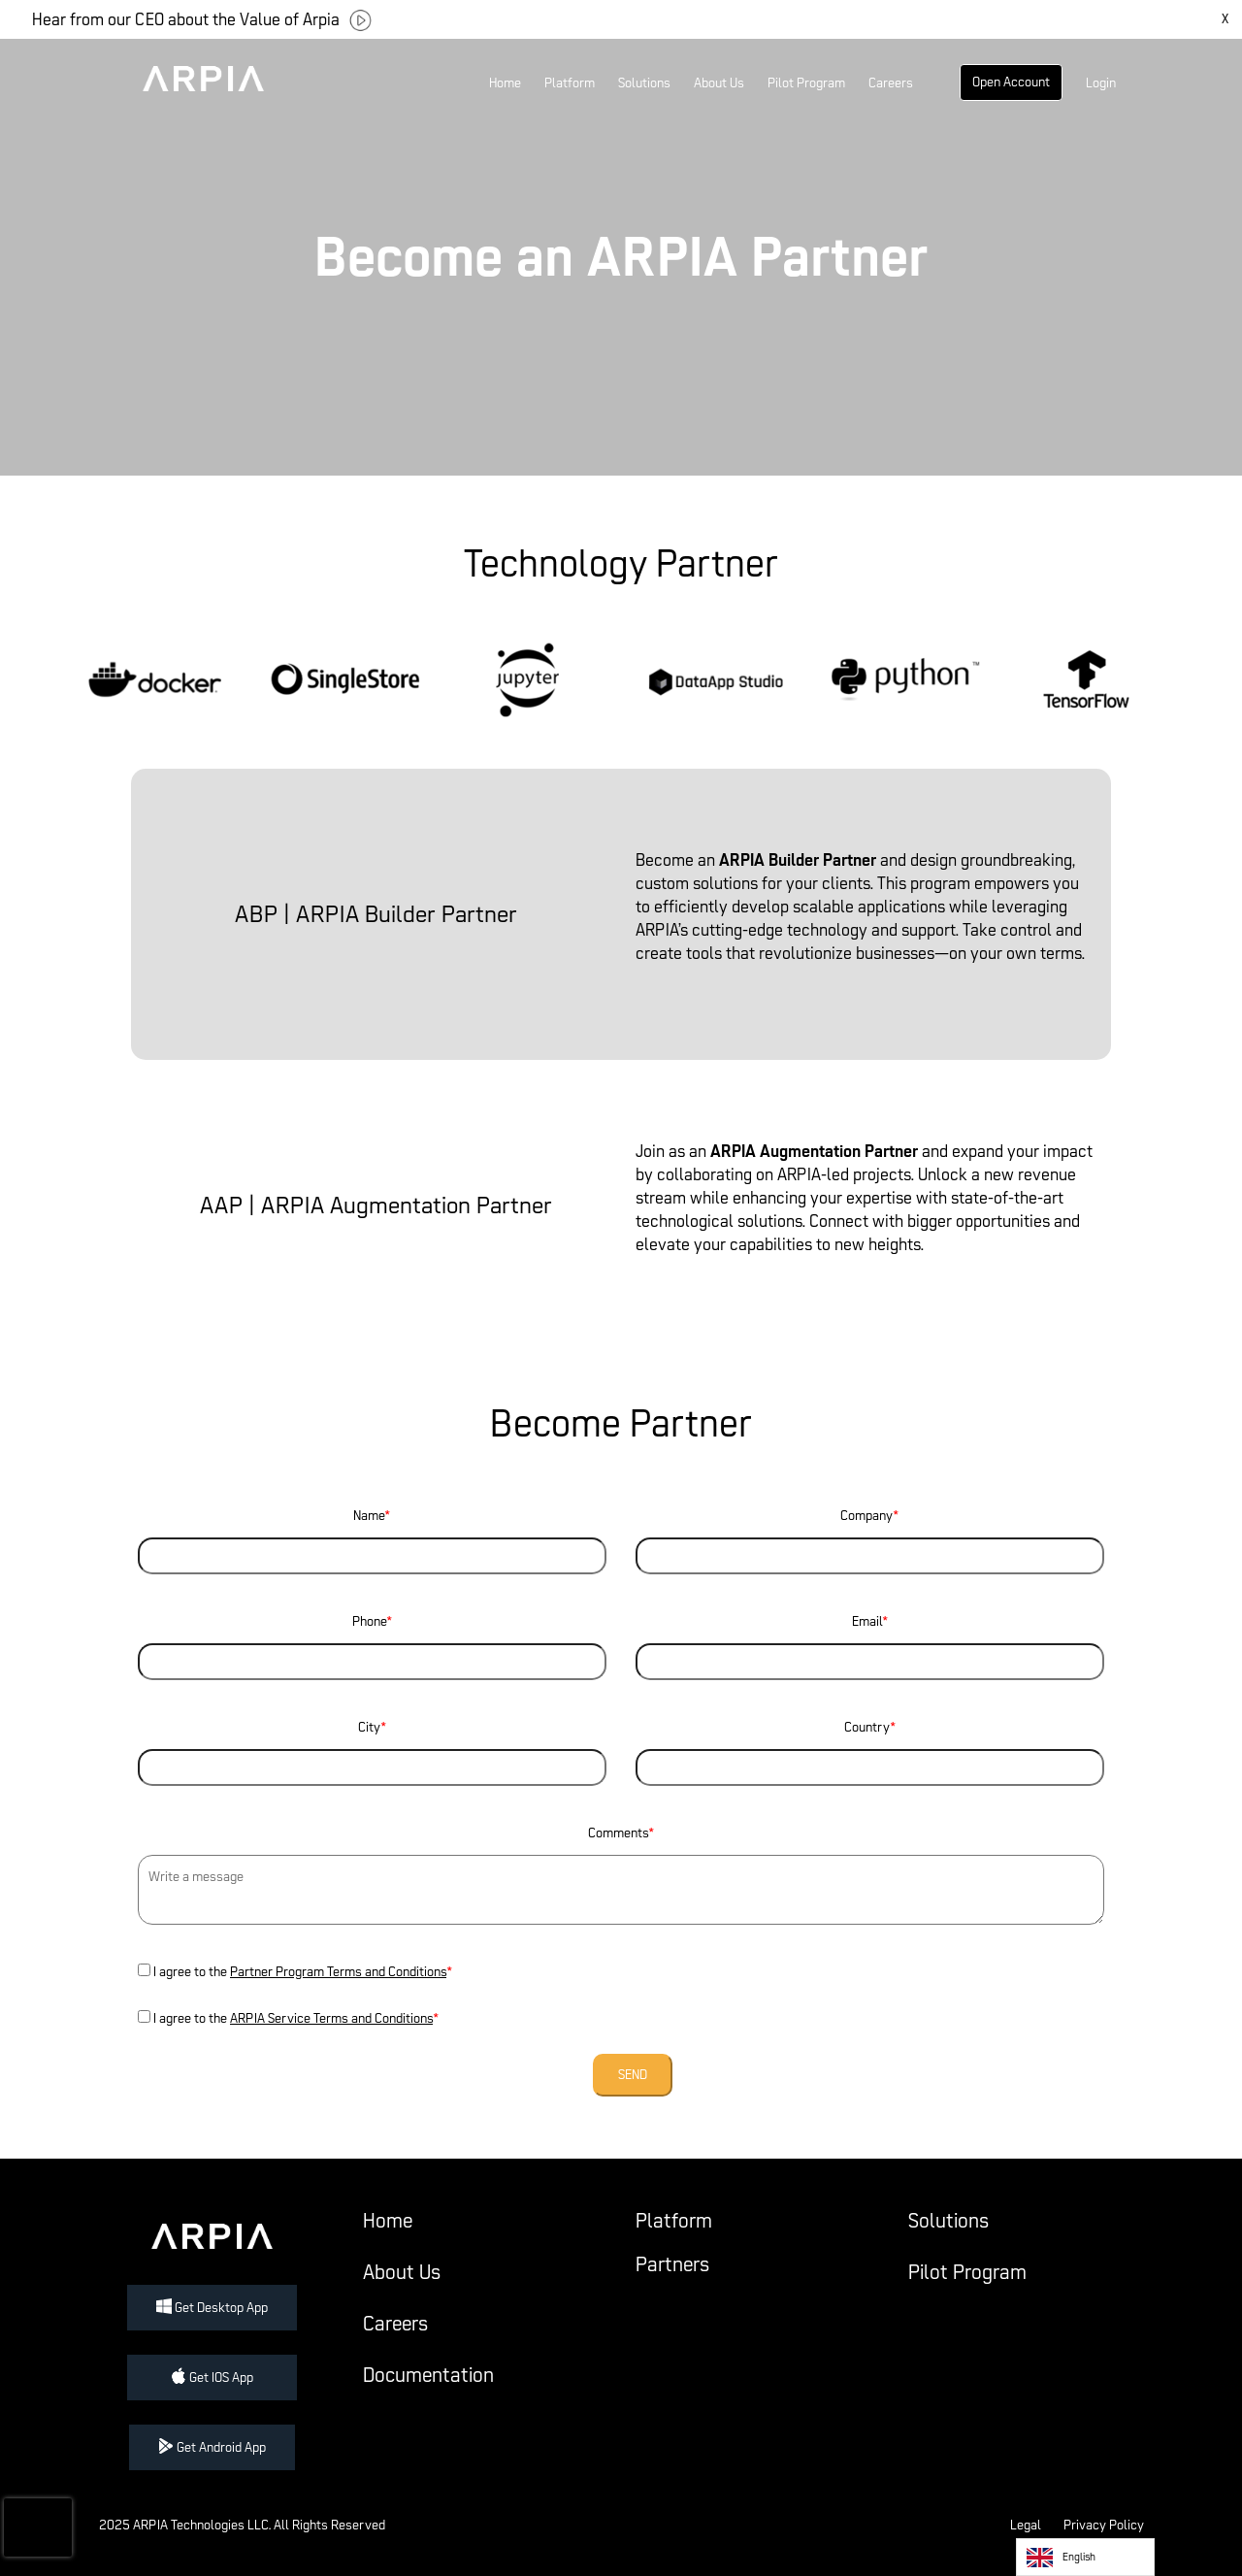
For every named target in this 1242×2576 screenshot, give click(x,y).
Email (870, 1641)
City (372, 1747)
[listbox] (1085, 2557)
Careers (890, 83)
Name (372, 1535)
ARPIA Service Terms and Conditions (331, 2018)
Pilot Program (806, 83)
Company (870, 1535)
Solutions (644, 83)
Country (870, 1747)
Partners (672, 2264)
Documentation (428, 2375)
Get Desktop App (212, 2307)
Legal (1025, 2525)
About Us (719, 83)
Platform (569, 83)
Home (505, 83)
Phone (372, 1641)
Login (1101, 83)
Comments (621, 1879)
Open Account (1011, 82)
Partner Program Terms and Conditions (338, 1972)
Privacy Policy (1103, 2525)
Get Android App (212, 2447)
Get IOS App (212, 2377)
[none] (1085, 2557)
